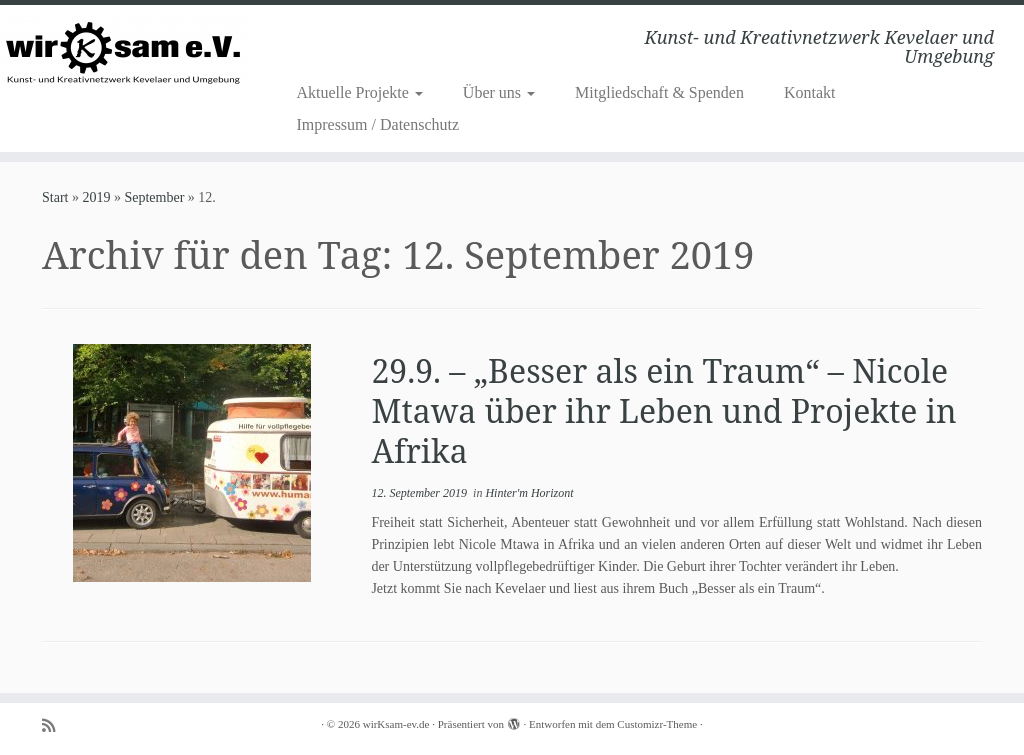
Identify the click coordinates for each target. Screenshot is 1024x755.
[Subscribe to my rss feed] (55, 725)
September (154, 197)
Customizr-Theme (657, 724)
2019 (96, 197)
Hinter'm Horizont (529, 493)
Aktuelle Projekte (359, 92)
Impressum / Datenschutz (377, 124)
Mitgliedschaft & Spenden (659, 92)
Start (55, 197)
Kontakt (810, 92)
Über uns (499, 92)
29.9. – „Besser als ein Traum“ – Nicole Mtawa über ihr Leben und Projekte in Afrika (663, 410)
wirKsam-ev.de (396, 724)
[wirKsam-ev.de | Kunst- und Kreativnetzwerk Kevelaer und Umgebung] (120, 52)
